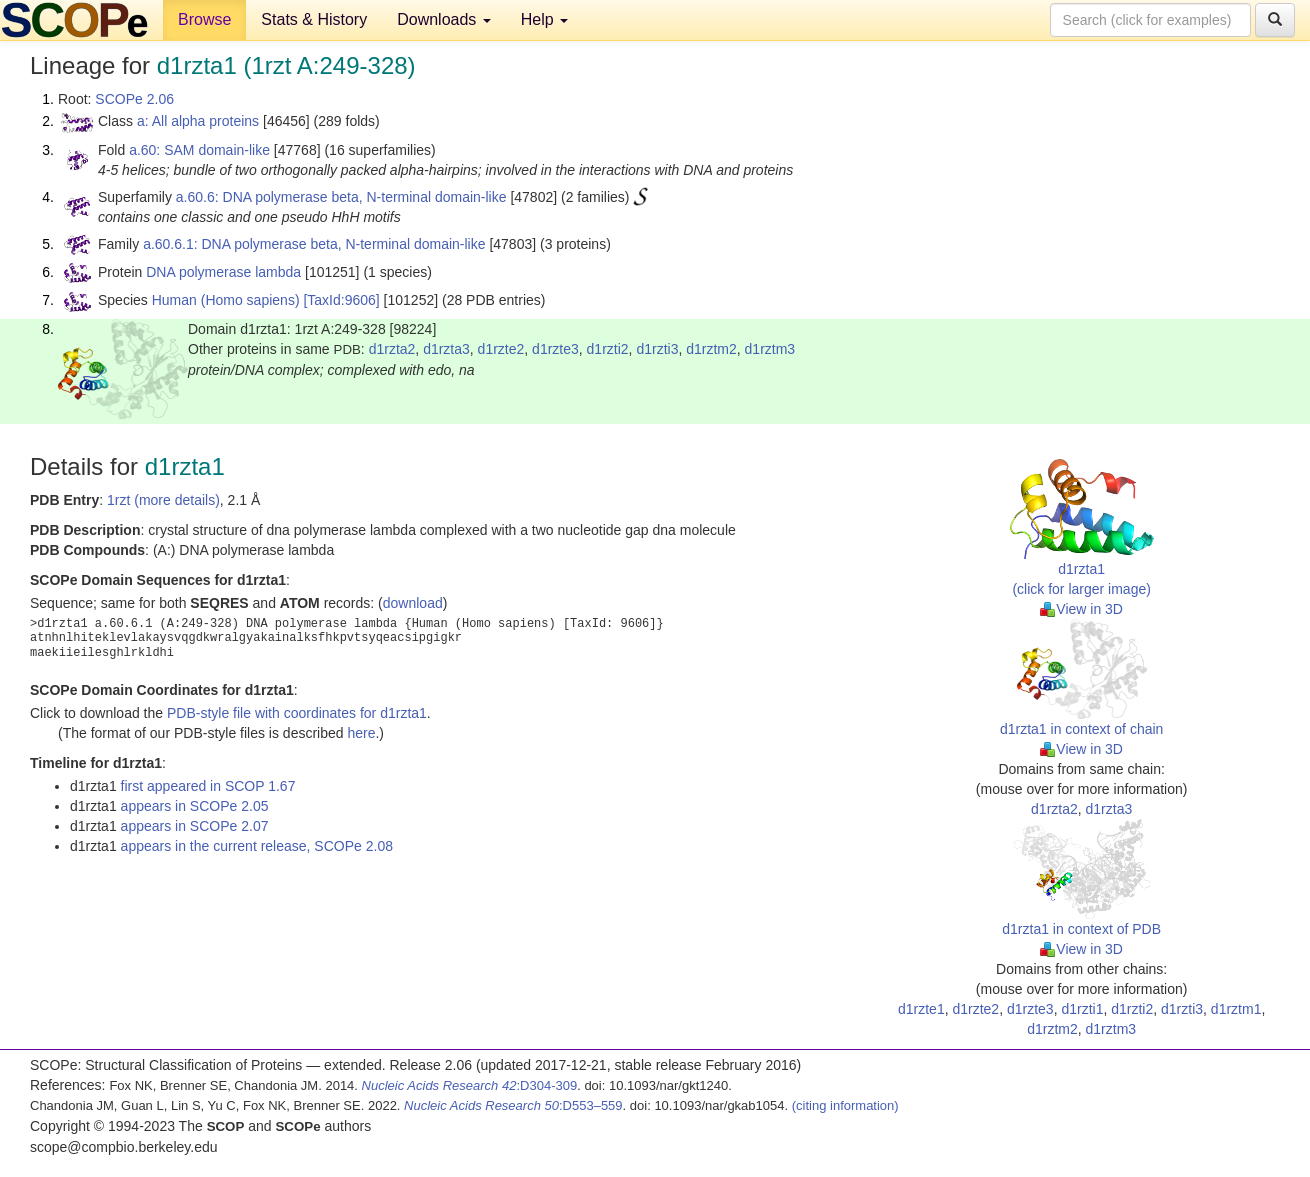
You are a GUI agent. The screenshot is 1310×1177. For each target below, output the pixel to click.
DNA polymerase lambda (223, 272)
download (413, 603)
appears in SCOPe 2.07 (195, 826)
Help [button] (544, 19)
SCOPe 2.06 (134, 99)
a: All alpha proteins (198, 121)
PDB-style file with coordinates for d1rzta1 (297, 713)
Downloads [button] (444, 19)
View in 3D (1081, 609)
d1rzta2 (392, 349)
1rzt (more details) (163, 500)
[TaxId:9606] (341, 300)
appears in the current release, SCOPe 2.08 (257, 846)
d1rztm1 (1236, 1009)
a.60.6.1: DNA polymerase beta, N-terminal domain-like (314, 244)
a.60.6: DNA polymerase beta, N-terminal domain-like (341, 197)
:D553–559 (513, 1105)
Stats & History (314, 19)
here (361, 733)
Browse (204, 19)
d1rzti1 (1082, 1009)
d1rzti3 (657, 349)
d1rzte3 (555, 349)
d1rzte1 (921, 1009)
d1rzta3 (446, 349)
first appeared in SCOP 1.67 (208, 786)
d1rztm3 (770, 349)
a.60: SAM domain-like (199, 150)
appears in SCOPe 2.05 (195, 806)
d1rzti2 (608, 349)
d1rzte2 (501, 349)
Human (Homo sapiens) (226, 300)
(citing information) (845, 1105)
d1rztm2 (711, 349)
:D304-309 (470, 1085)
